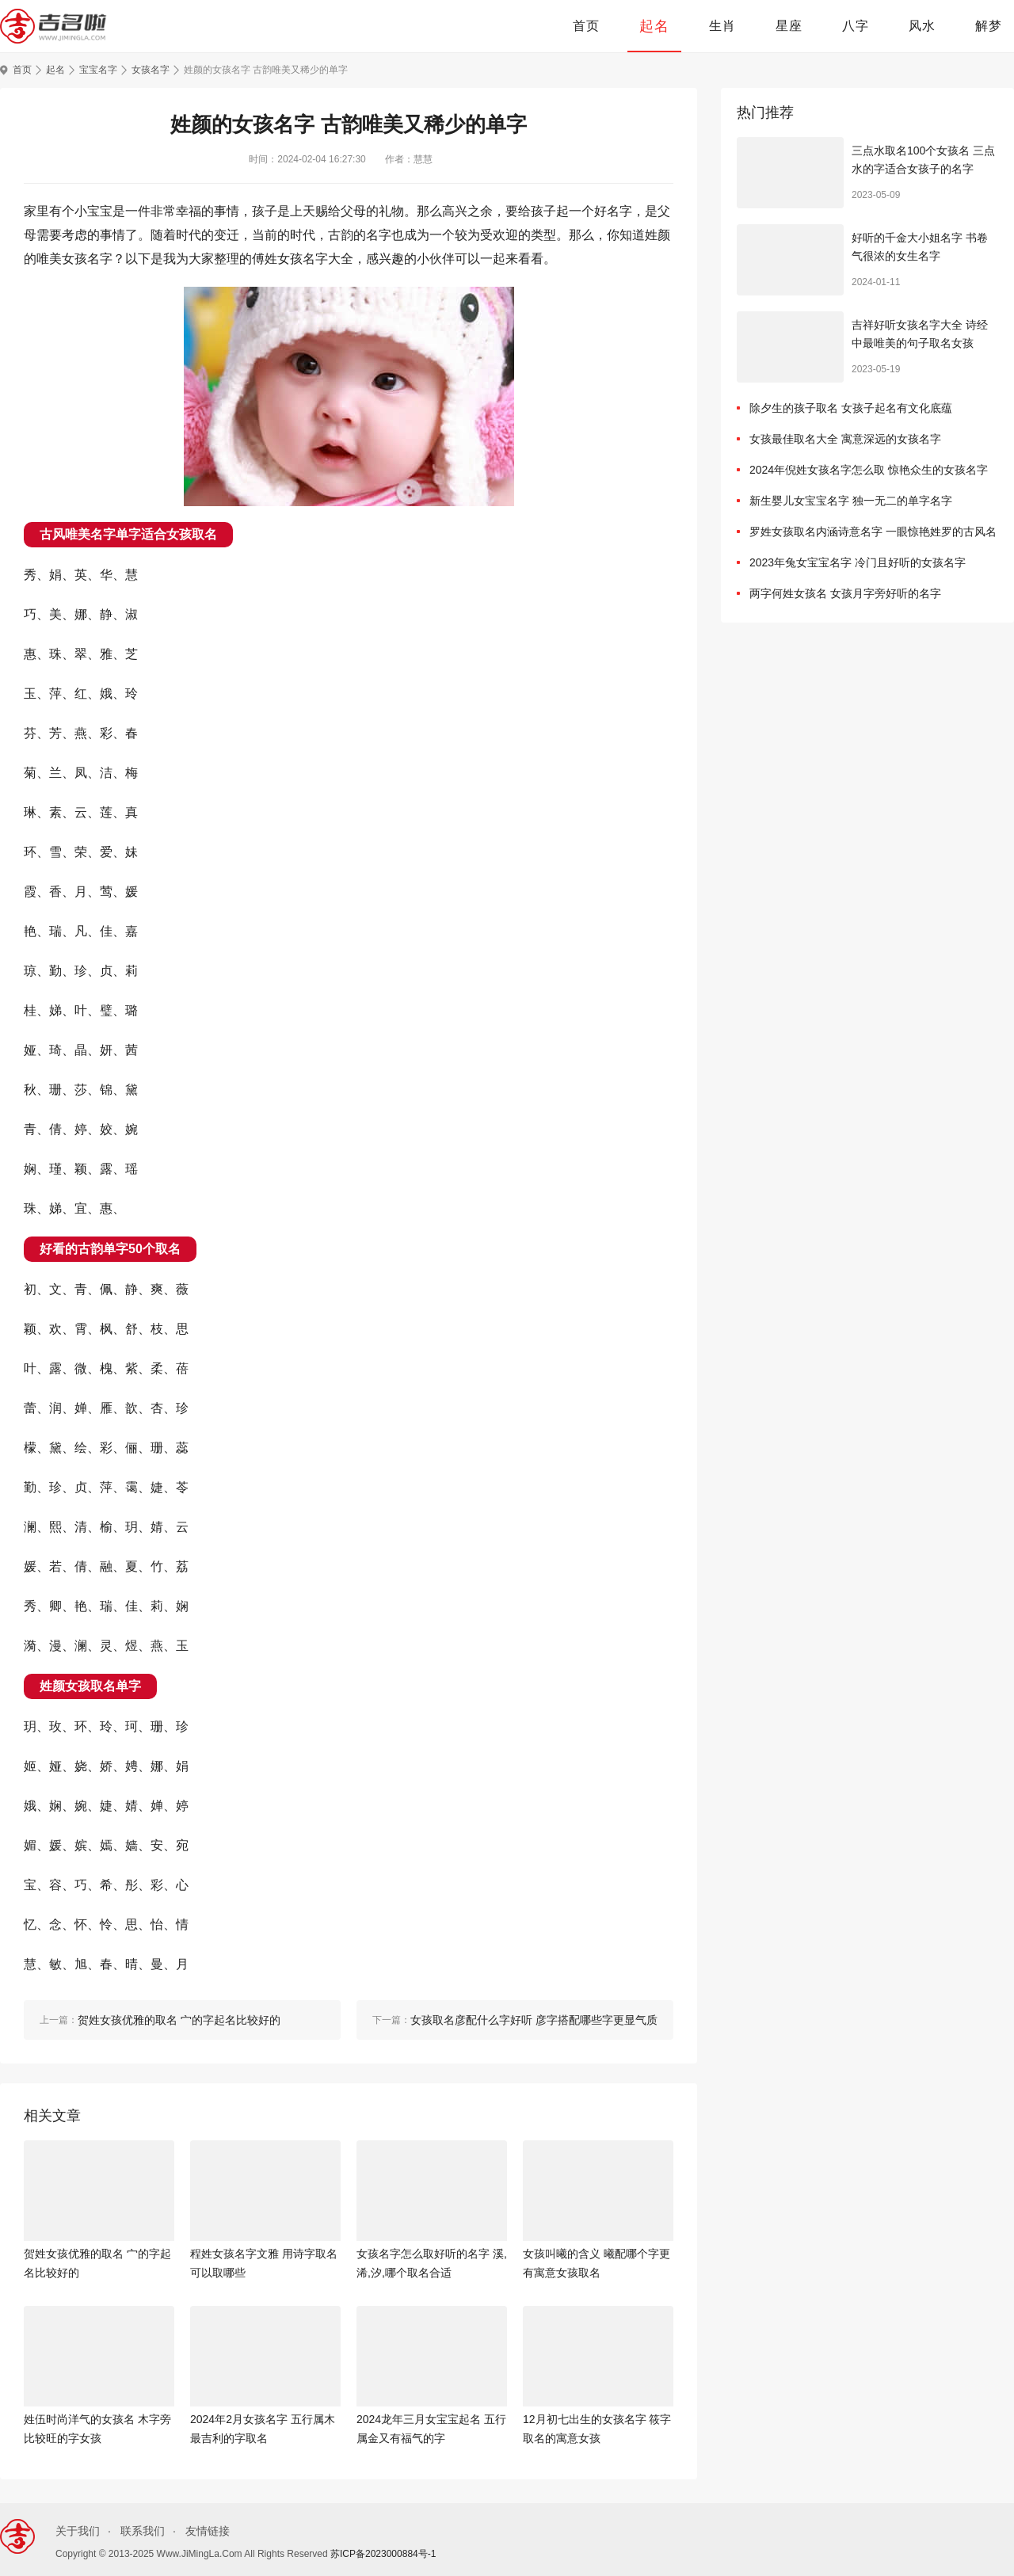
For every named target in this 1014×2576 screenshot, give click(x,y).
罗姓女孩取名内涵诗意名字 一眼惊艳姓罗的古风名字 (873, 535)
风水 (922, 25)
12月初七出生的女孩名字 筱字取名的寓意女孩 (597, 2429)
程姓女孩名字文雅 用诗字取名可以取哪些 (263, 2263)
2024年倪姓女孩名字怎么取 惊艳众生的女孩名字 (868, 469)
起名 (654, 26)
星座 (789, 25)
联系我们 (142, 2531)
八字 (855, 25)
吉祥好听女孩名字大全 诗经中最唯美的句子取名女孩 (920, 334)
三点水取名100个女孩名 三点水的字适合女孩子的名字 (923, 160)
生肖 (722, 25)
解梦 (988, 25)
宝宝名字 (98, 69)
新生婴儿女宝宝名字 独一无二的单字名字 (850, 500)
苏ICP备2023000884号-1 (383, 2553)
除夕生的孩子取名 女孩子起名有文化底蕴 (850, 408)
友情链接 (207, 2531)
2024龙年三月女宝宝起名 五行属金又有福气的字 (431, 2429)
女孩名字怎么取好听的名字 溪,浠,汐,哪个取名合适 (431, 2263)
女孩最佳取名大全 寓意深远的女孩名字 (845, 439)
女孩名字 (151, 69)
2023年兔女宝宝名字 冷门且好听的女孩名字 (857, 562)
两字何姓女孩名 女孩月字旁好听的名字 (845, 593)
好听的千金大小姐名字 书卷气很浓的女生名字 (920, 247)
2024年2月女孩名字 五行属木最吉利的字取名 (262, 2429)
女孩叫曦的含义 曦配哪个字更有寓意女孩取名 (596, 2263)
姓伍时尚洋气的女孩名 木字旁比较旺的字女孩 (97, 2429)
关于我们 (77, 2531)
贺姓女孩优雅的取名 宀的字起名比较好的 (97, 2263)
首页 (586, 25)
